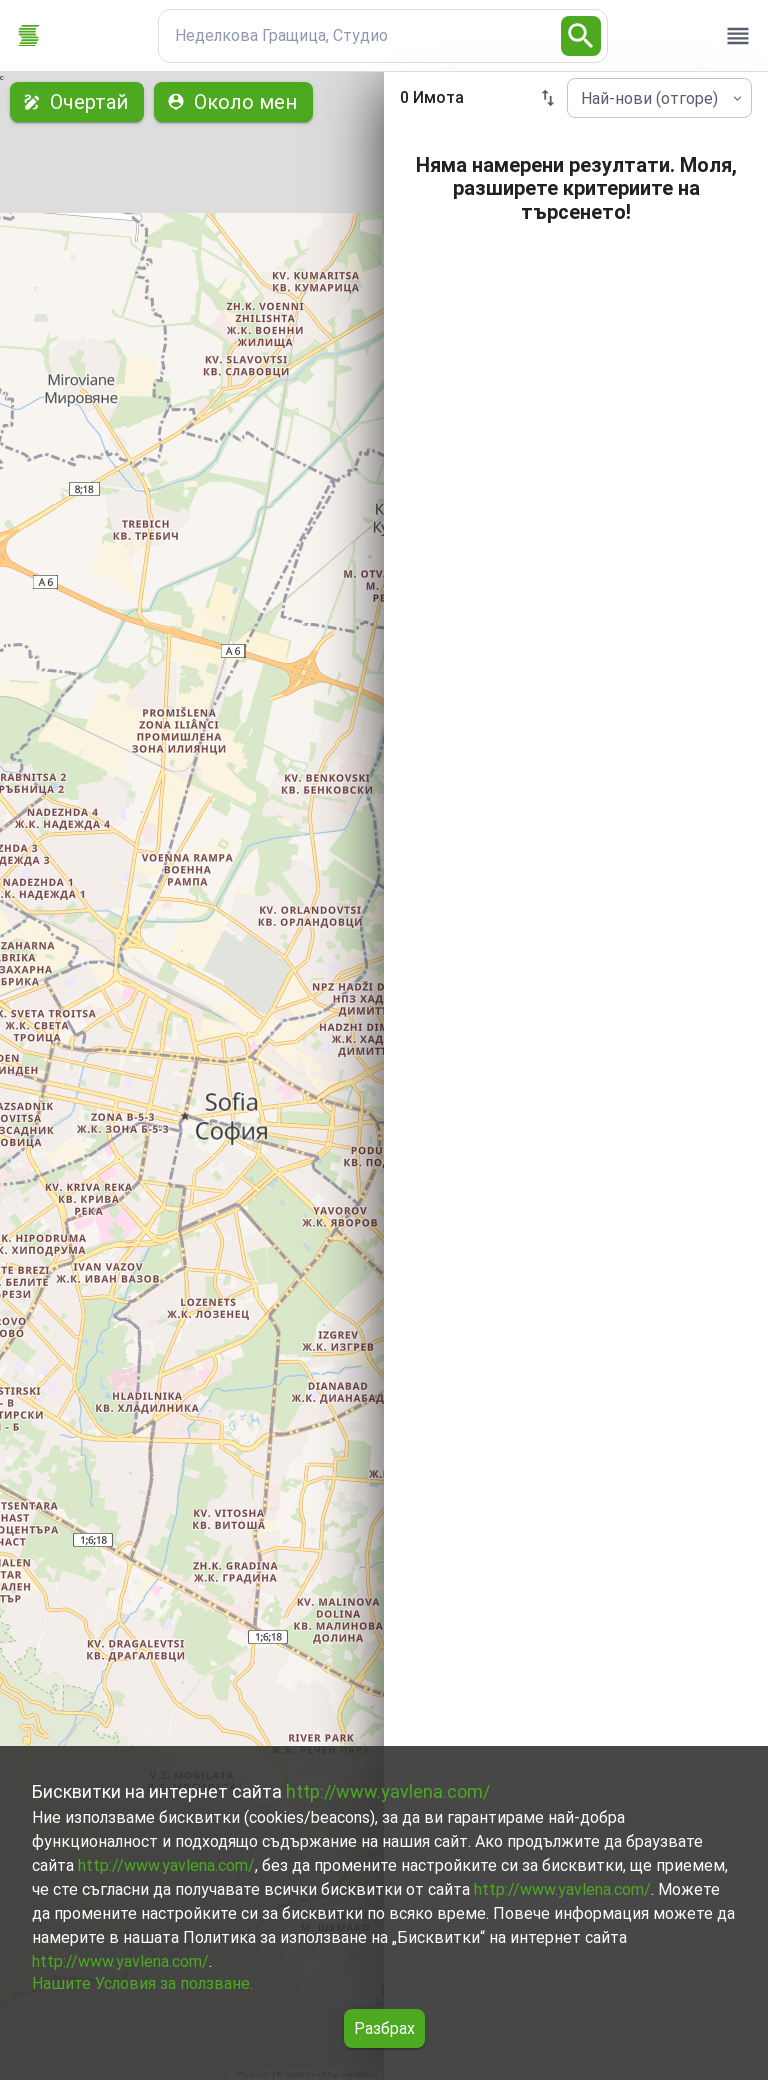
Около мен (233, 102)
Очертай (77, 102)
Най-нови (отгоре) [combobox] (649, 98)
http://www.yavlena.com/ (388, 1791)
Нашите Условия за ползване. (142, 1983)
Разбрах (384, 2028)
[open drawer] (738, 36)
